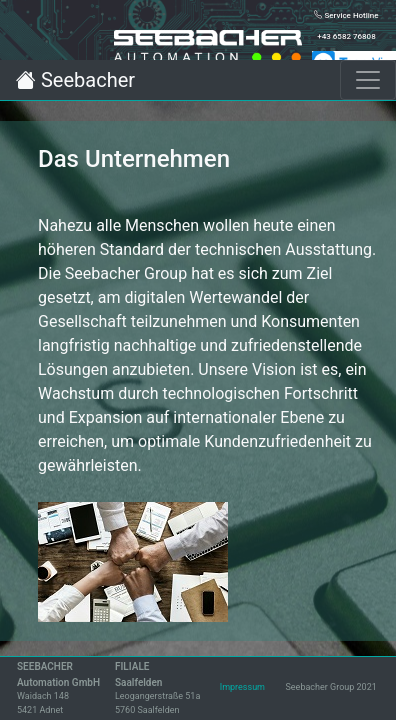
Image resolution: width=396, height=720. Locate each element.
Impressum (242, 687)
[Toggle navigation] (368, 80)
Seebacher (75, 80)
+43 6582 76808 (346, 36)
